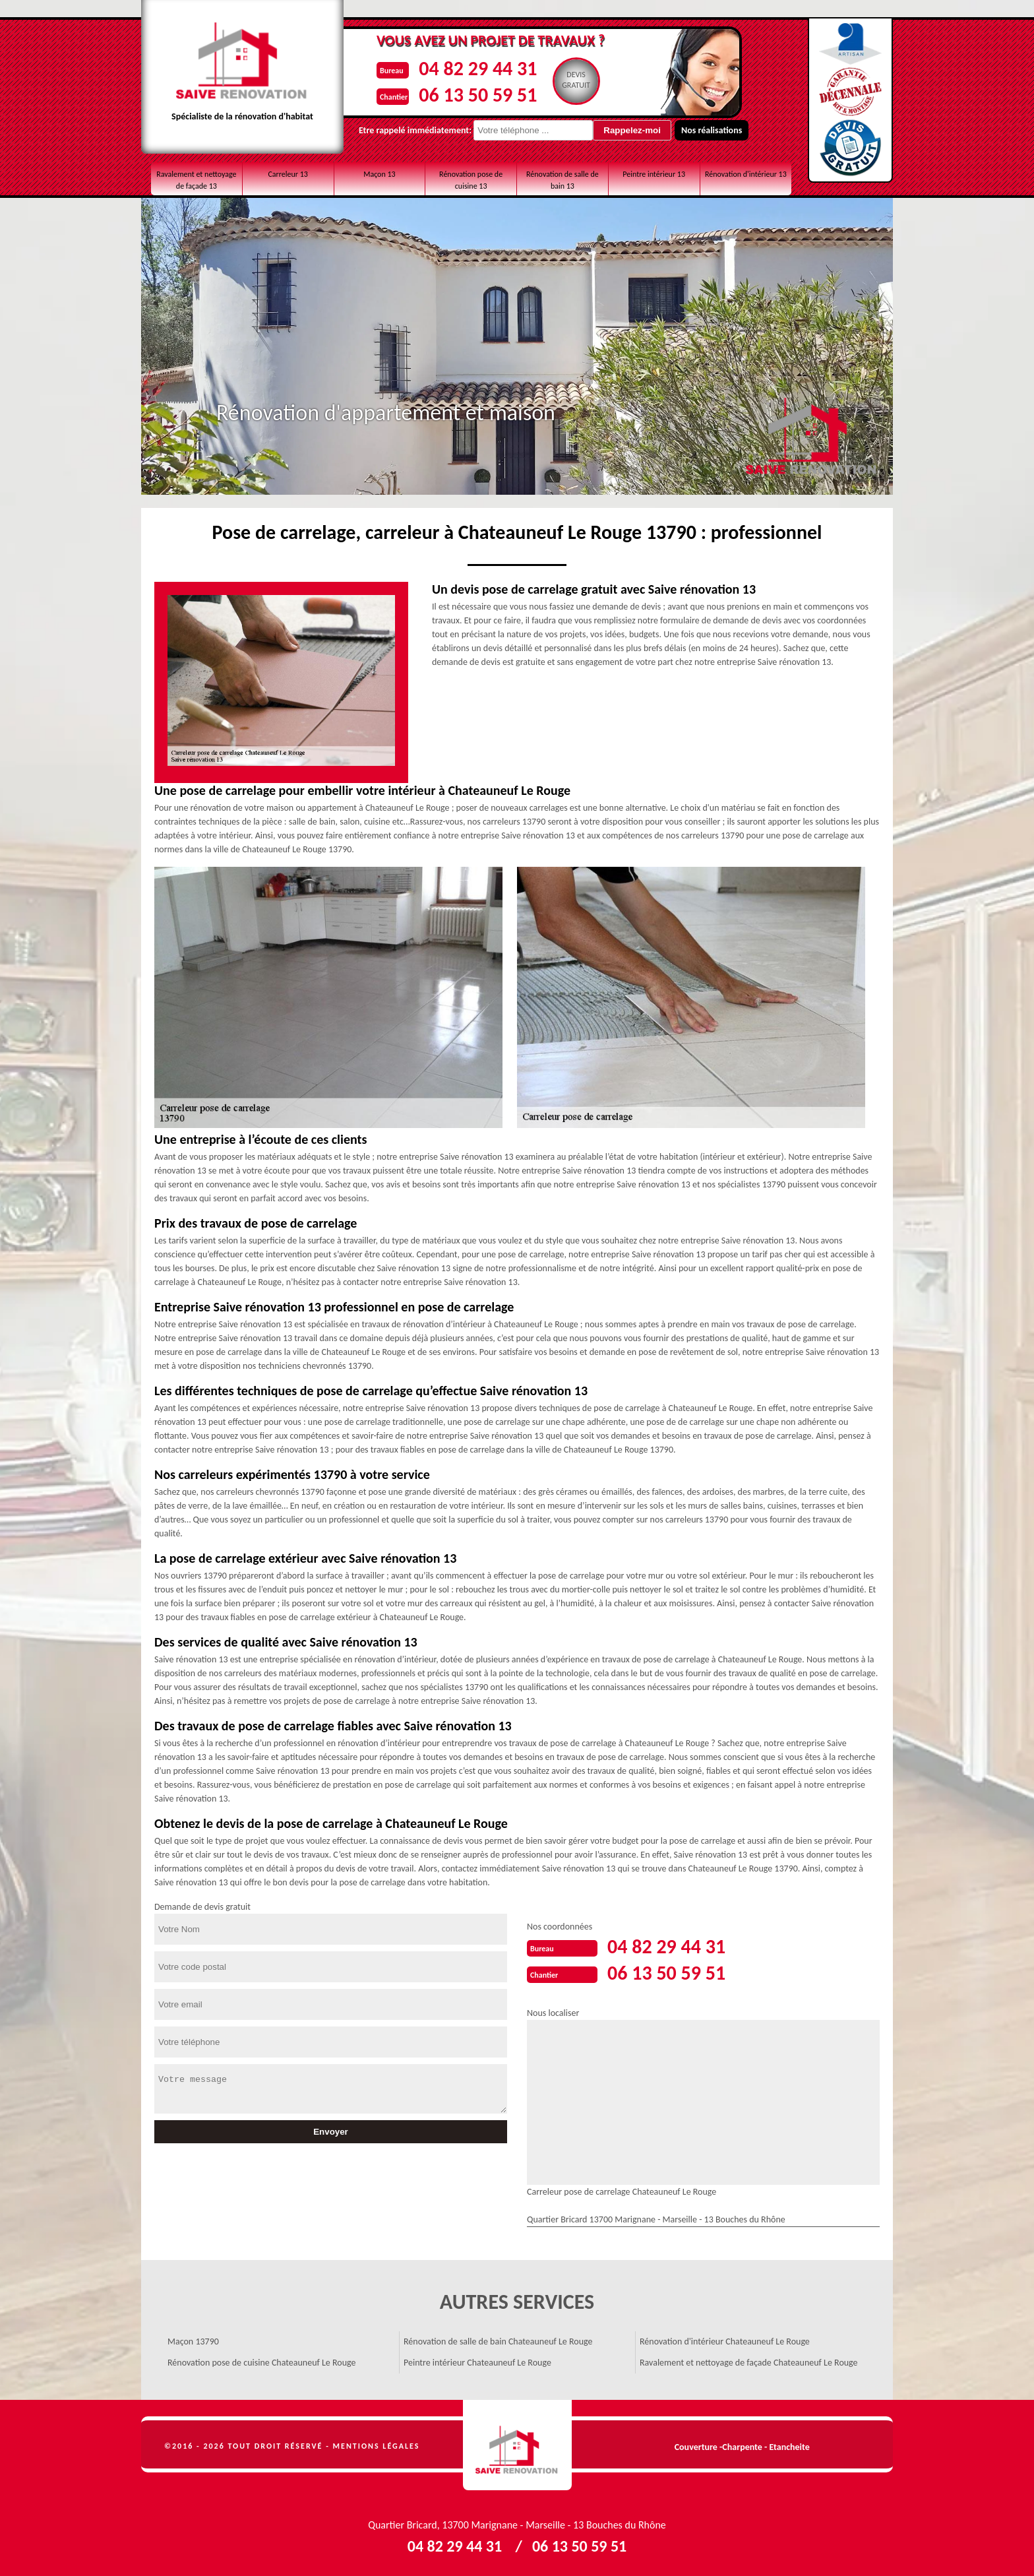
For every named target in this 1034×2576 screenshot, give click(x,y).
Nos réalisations (711, 130)
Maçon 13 (379, 174)
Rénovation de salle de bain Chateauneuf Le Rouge (498, 2341)
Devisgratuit (576, 80)
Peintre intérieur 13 (654, 174)
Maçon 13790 (193, 2341)
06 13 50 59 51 (478, 94)
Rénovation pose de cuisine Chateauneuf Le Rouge (261, 2362)
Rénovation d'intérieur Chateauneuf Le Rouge (725, 2341)
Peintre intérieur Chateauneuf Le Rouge (477, 2362)
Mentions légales (376, 2446)
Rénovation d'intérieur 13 (746, 174)
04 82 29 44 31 (478, 68)
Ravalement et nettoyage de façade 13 (196, 180)
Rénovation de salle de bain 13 (562, 180)
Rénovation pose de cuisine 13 (470, 180)
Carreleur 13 (287, 174)
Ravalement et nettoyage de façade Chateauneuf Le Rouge (749, 2362)
